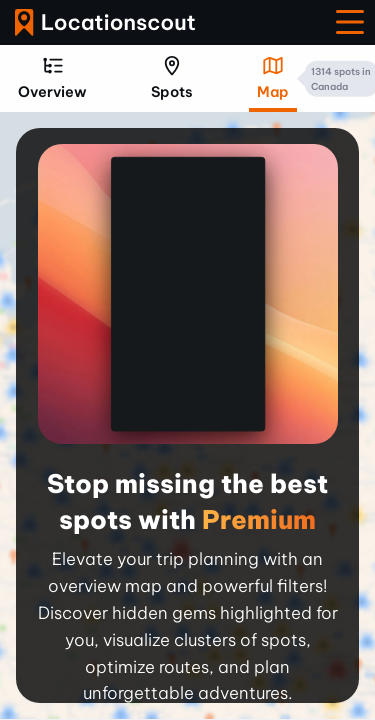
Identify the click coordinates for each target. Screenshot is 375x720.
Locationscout (105, 22)
